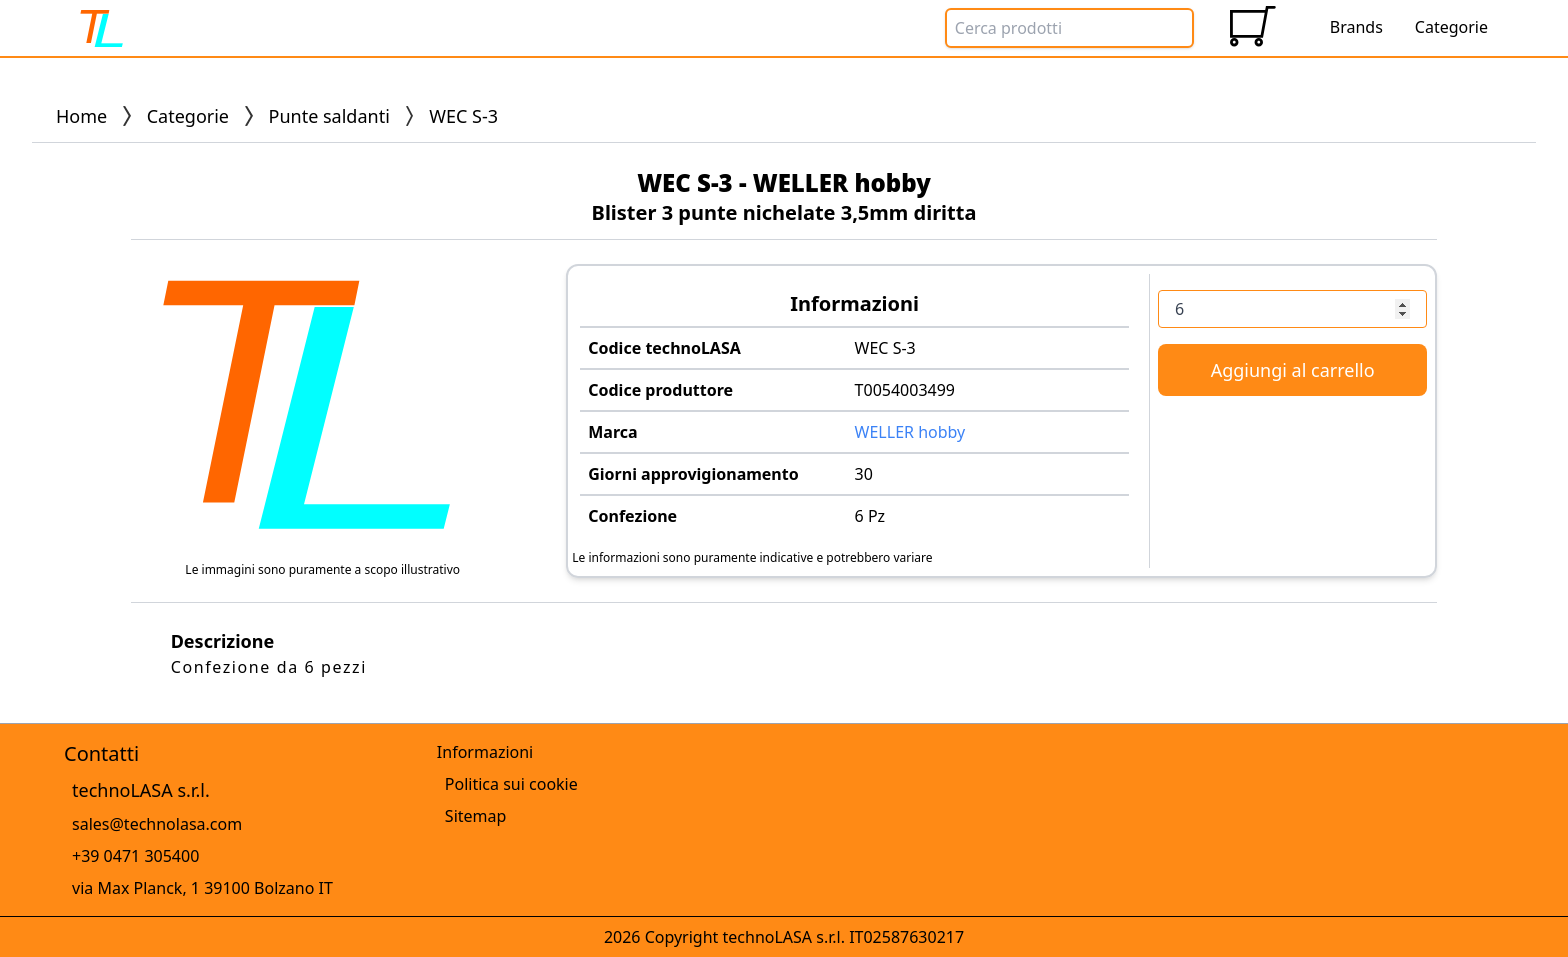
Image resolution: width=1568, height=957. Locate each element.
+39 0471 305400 (135, 856)
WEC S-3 (885, 348)
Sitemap (476, 816)
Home (81, 116)
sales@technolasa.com (157, 824)
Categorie (188, 116)
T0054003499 (905, 390)
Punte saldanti (329, 116)
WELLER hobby (910, 432)
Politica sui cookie (511, 784)
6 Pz (870, 516)
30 (864, 474)
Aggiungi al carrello (1293, 370)
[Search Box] (1069, 28)
